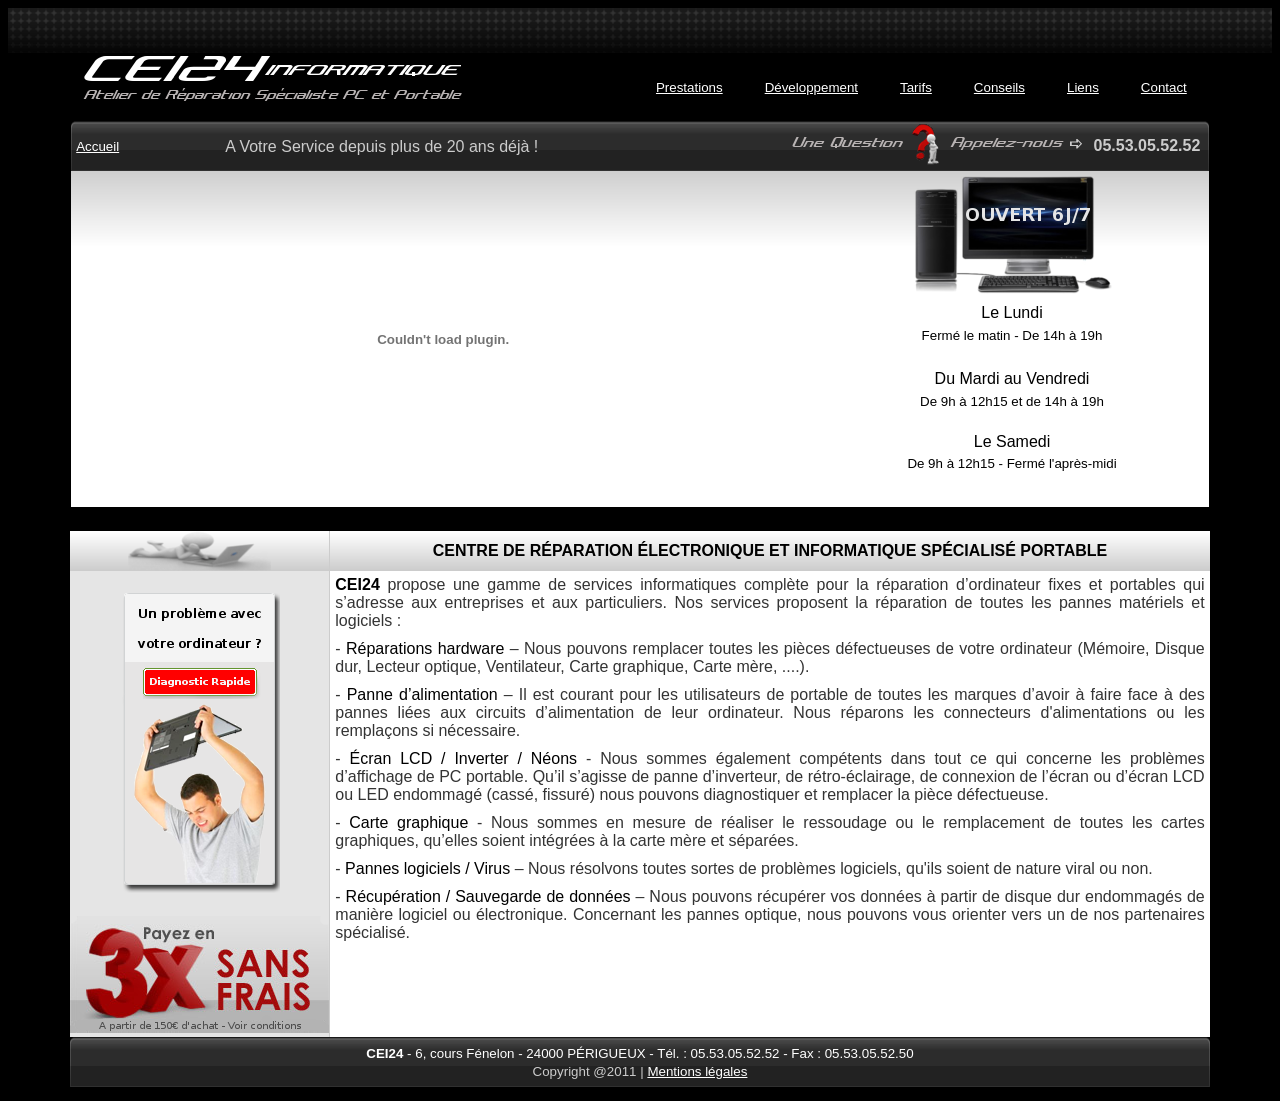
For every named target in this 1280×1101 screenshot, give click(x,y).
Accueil (97, 146)
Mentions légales (697, 1071)
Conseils (999, 87)
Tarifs (916, 87)
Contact (1164, 87)
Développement (811, 87)
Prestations (689, 87)
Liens (1083, 87)
